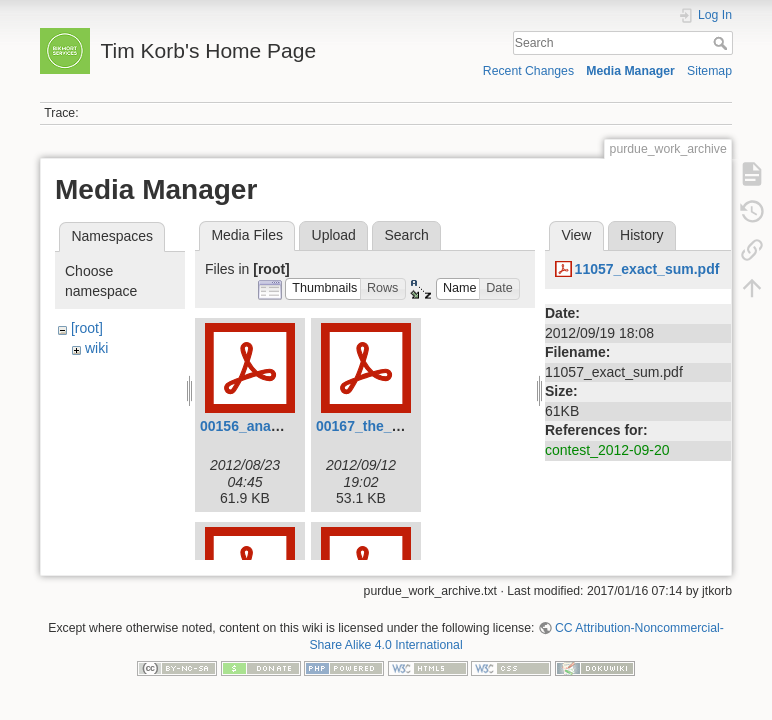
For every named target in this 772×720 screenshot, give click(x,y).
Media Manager (630, 71)
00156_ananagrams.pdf (277, 426)
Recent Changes (528, 71)
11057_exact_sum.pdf (647, 269)
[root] (87, 328)
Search (722, 43)
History (642, 235)
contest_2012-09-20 (607, 450)
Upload (334, 235)
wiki (96, 348)
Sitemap (709, 71)
